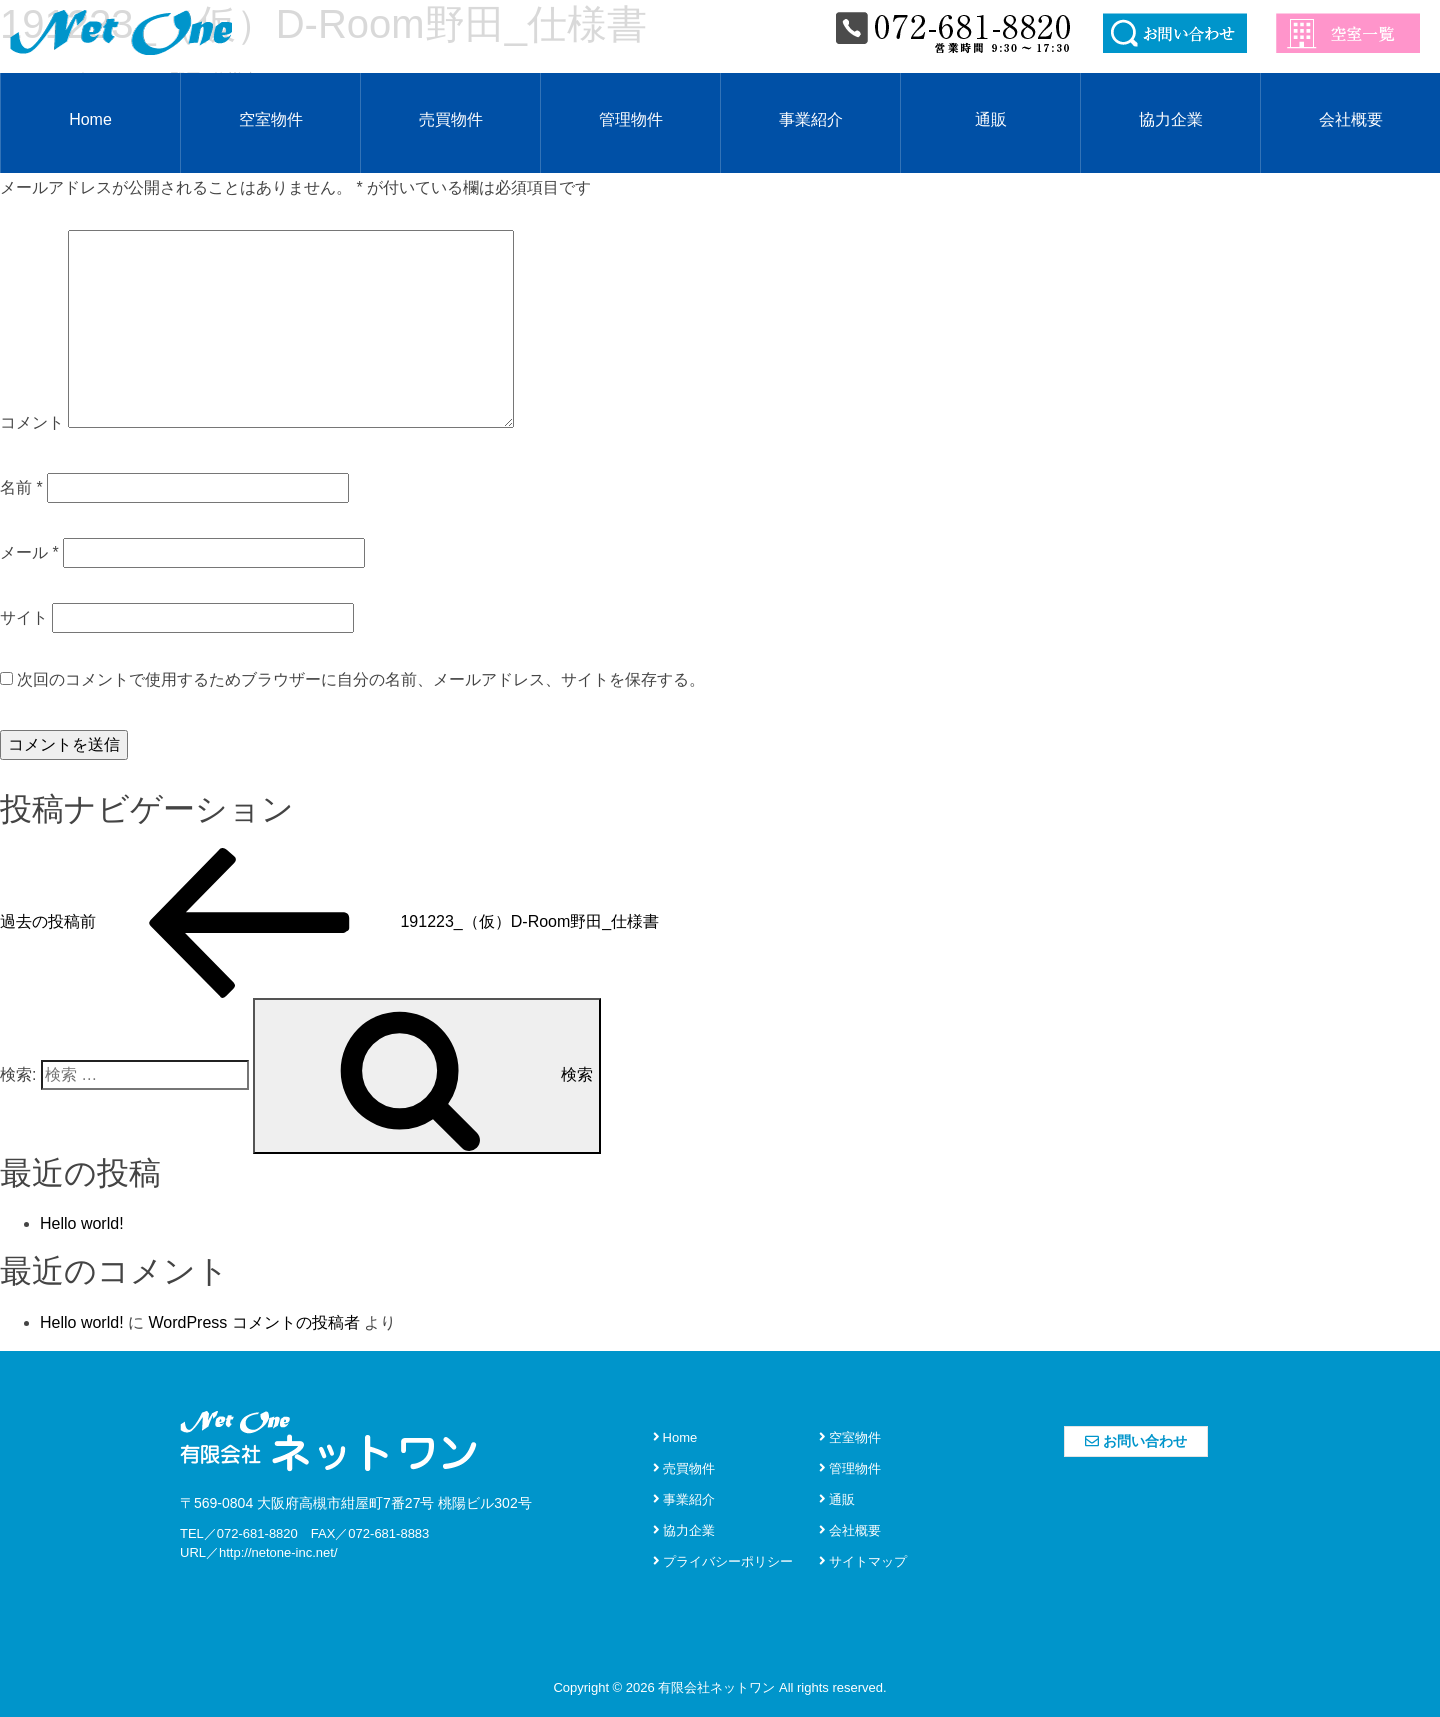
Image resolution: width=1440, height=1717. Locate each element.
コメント (32, 422)
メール (29, 552)
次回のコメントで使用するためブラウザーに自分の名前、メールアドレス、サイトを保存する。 (361, 679)
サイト (24, 617)
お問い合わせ (1136, 1441)
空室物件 (271, 119)
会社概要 (1351, 119)
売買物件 (451, 119)
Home (90, 119)
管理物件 (631, 119)
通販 (991, 119)
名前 (21, 487)
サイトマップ (863, 1561)
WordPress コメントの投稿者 (253, 1322)
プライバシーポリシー (723, 1561)
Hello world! (82, 1223)
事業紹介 (811, 119)
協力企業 (1171, 119)
